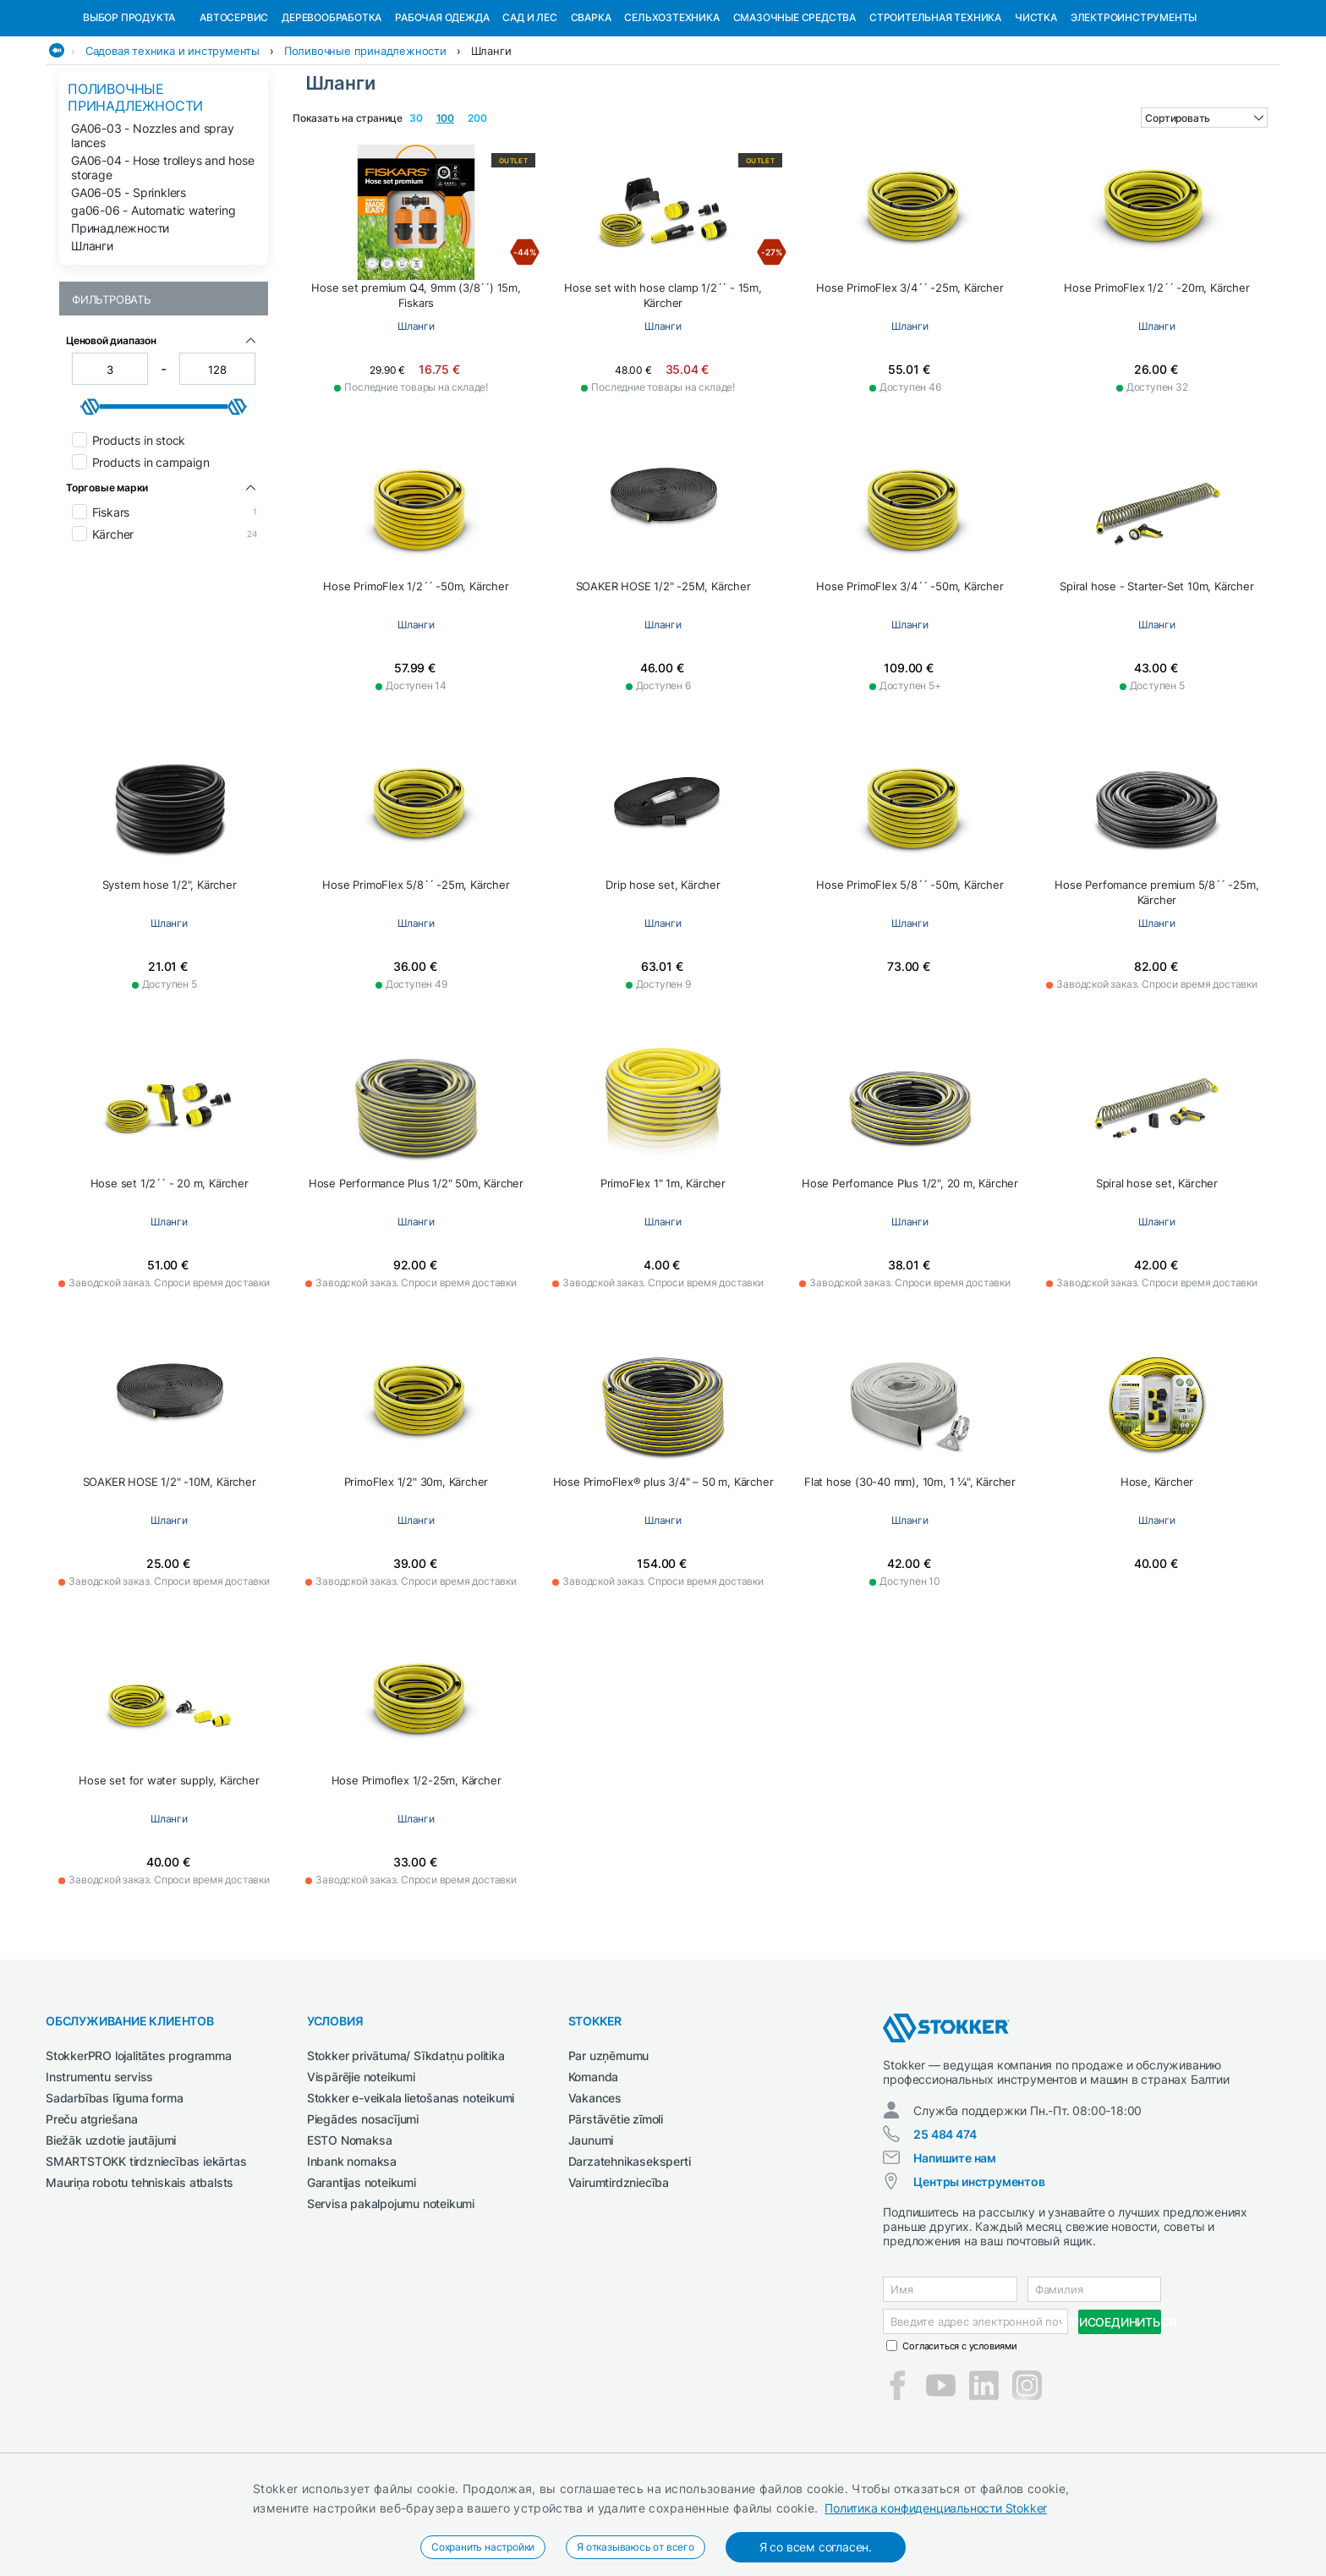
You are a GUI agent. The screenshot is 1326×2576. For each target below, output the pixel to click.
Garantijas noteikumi (361, 2269)
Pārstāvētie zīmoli (615, 2206)
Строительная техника (935, 104)
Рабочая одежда (442, 104)
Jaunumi (591, 2227)
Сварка (591, 104)
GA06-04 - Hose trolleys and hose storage (163, 254)
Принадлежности (120, 315)
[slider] (90, 494)
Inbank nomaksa (352, 2248)
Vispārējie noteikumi (361, 2164)
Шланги (491, 138)
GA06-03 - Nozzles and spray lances (152, 222)
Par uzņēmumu (608, 2142)
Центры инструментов (978, 2268)
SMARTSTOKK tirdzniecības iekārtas (146, 2248)
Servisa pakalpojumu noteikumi (390, 2290)
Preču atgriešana (92, 2206)
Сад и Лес (529, 104)
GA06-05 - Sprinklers (128, 279)
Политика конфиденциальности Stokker (936, 2508)
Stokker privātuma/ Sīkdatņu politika (406, 2142)
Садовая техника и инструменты (172, 138)
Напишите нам (954, 2245)
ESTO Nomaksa (349, 2227)
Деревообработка (331, 104)
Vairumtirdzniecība (618, 2269)
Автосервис (234, 104)
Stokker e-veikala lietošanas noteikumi (410, 2185)
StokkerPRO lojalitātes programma (139, 2142)
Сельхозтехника (671, 104)
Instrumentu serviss (99, 2164)
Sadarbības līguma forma (114, 2185)
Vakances (595, 2185)
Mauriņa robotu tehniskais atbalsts (139, 2269)
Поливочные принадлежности (365, 138)
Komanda (593, 2164)
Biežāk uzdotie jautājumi (111, 2227)
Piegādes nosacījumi (363, 2206)
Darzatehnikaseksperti (629, 2248)
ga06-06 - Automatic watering (153, 297)
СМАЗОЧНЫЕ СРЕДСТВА (794, 104)
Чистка (1036, 104)
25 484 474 (944, 2221)
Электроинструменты (1134, 104)
